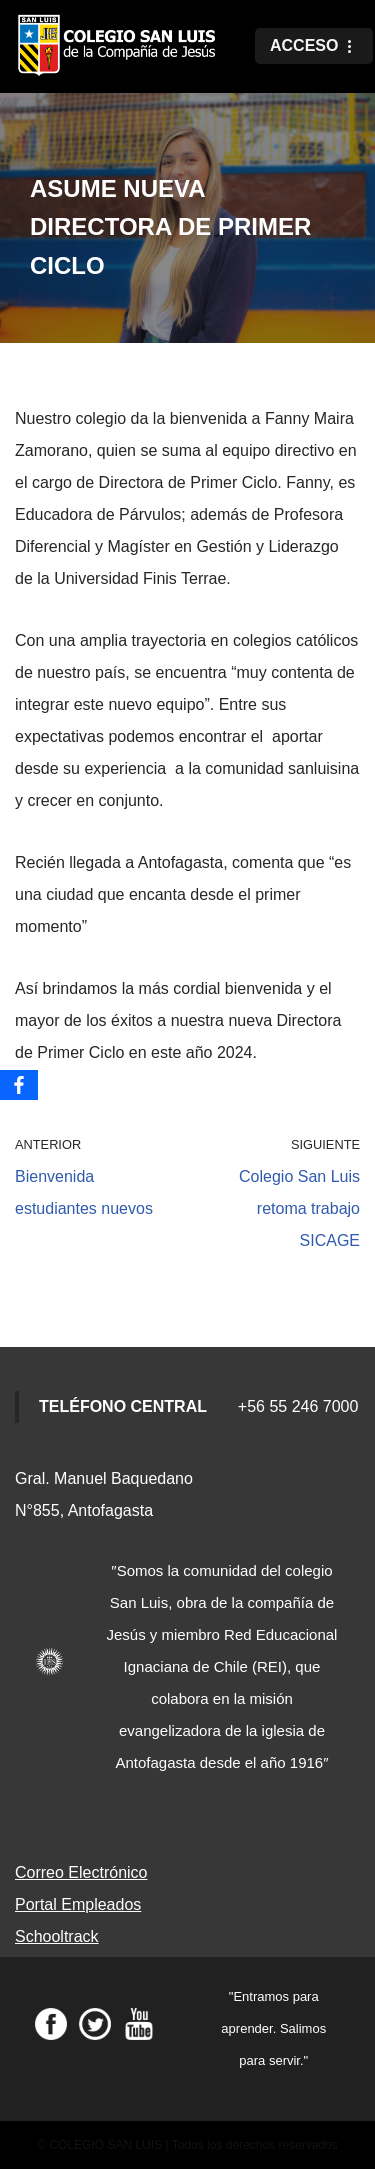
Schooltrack (57, 1936)
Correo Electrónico (81, 1872)
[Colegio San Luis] (120, 46)
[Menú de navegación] (314, 46)
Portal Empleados (78, 1904)
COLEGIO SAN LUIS (105, 2145)
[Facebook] (19, 1085)
